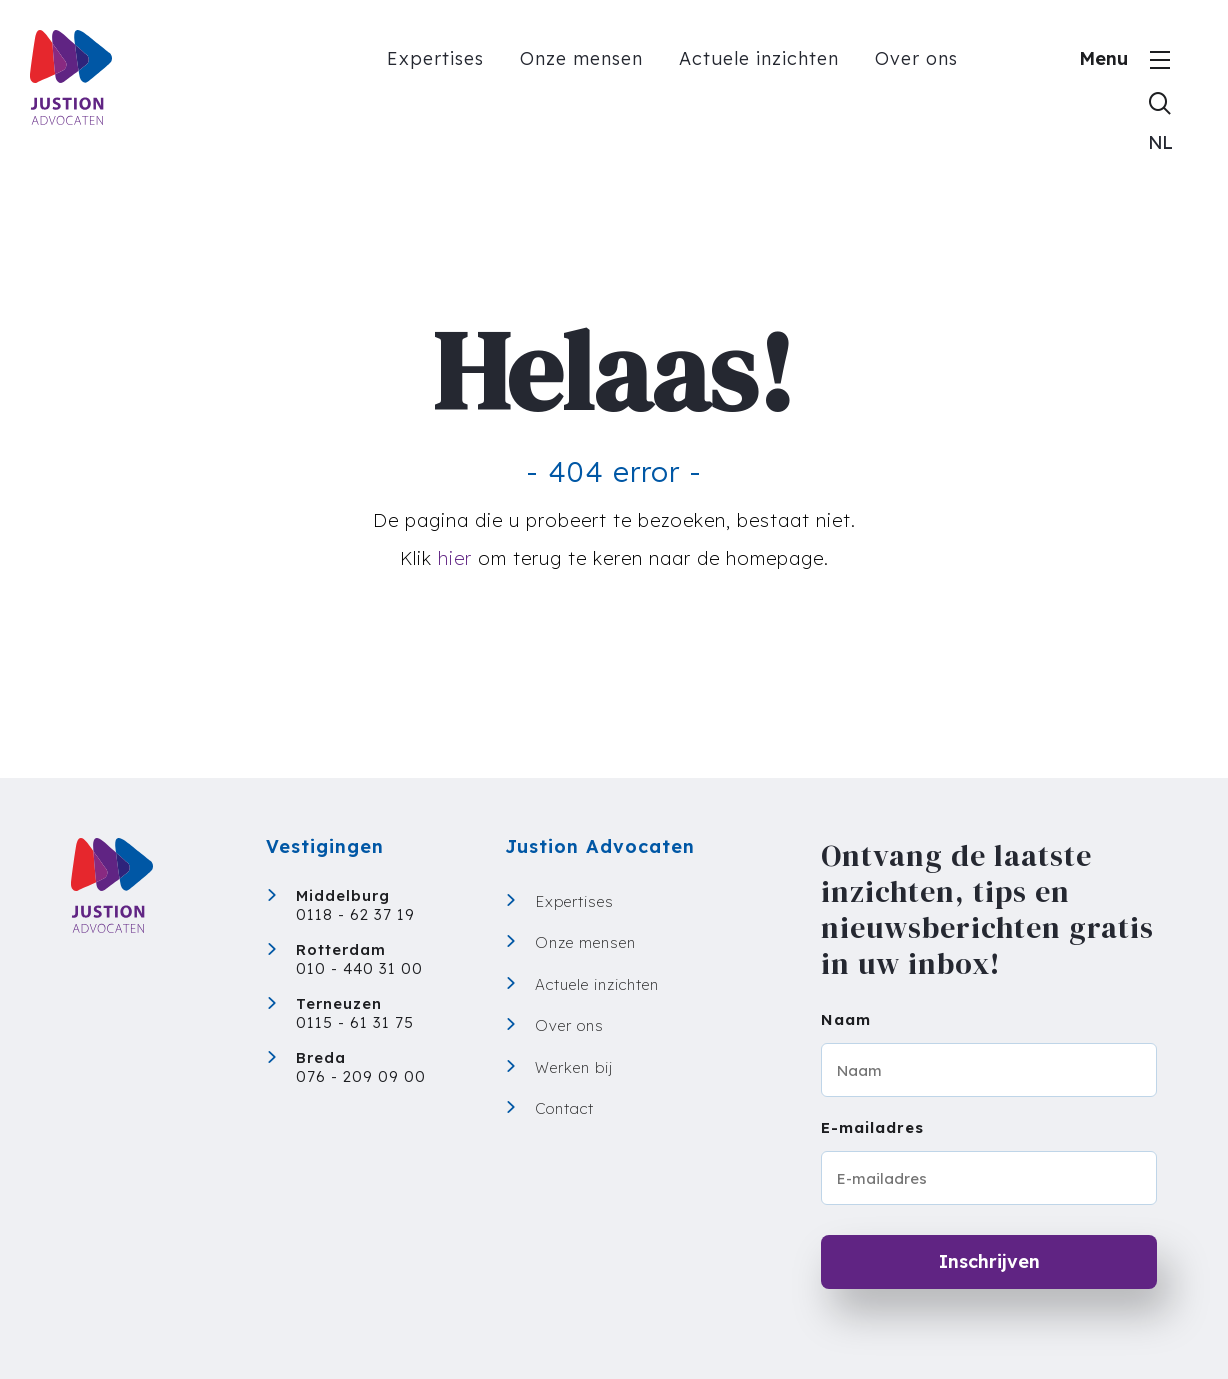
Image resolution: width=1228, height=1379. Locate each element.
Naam (846, 1019)
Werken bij (574, 1067)
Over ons (916, 58)
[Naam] (989, 1070)
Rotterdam (341, 949)
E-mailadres (872, 1127)
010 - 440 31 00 (359, 968)
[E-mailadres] (989, 1178)
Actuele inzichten (759, 58)
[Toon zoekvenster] (1160, 102)
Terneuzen (339, 1003)
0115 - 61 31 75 (355, 1022)
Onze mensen (581, 58)
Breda (321, 1057)
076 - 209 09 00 (361, 1076)
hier (455, 558)
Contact (564, 1108)
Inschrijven (989, 1261)
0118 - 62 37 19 (355, 914)
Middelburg (343, 895)
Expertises (435, 58)
